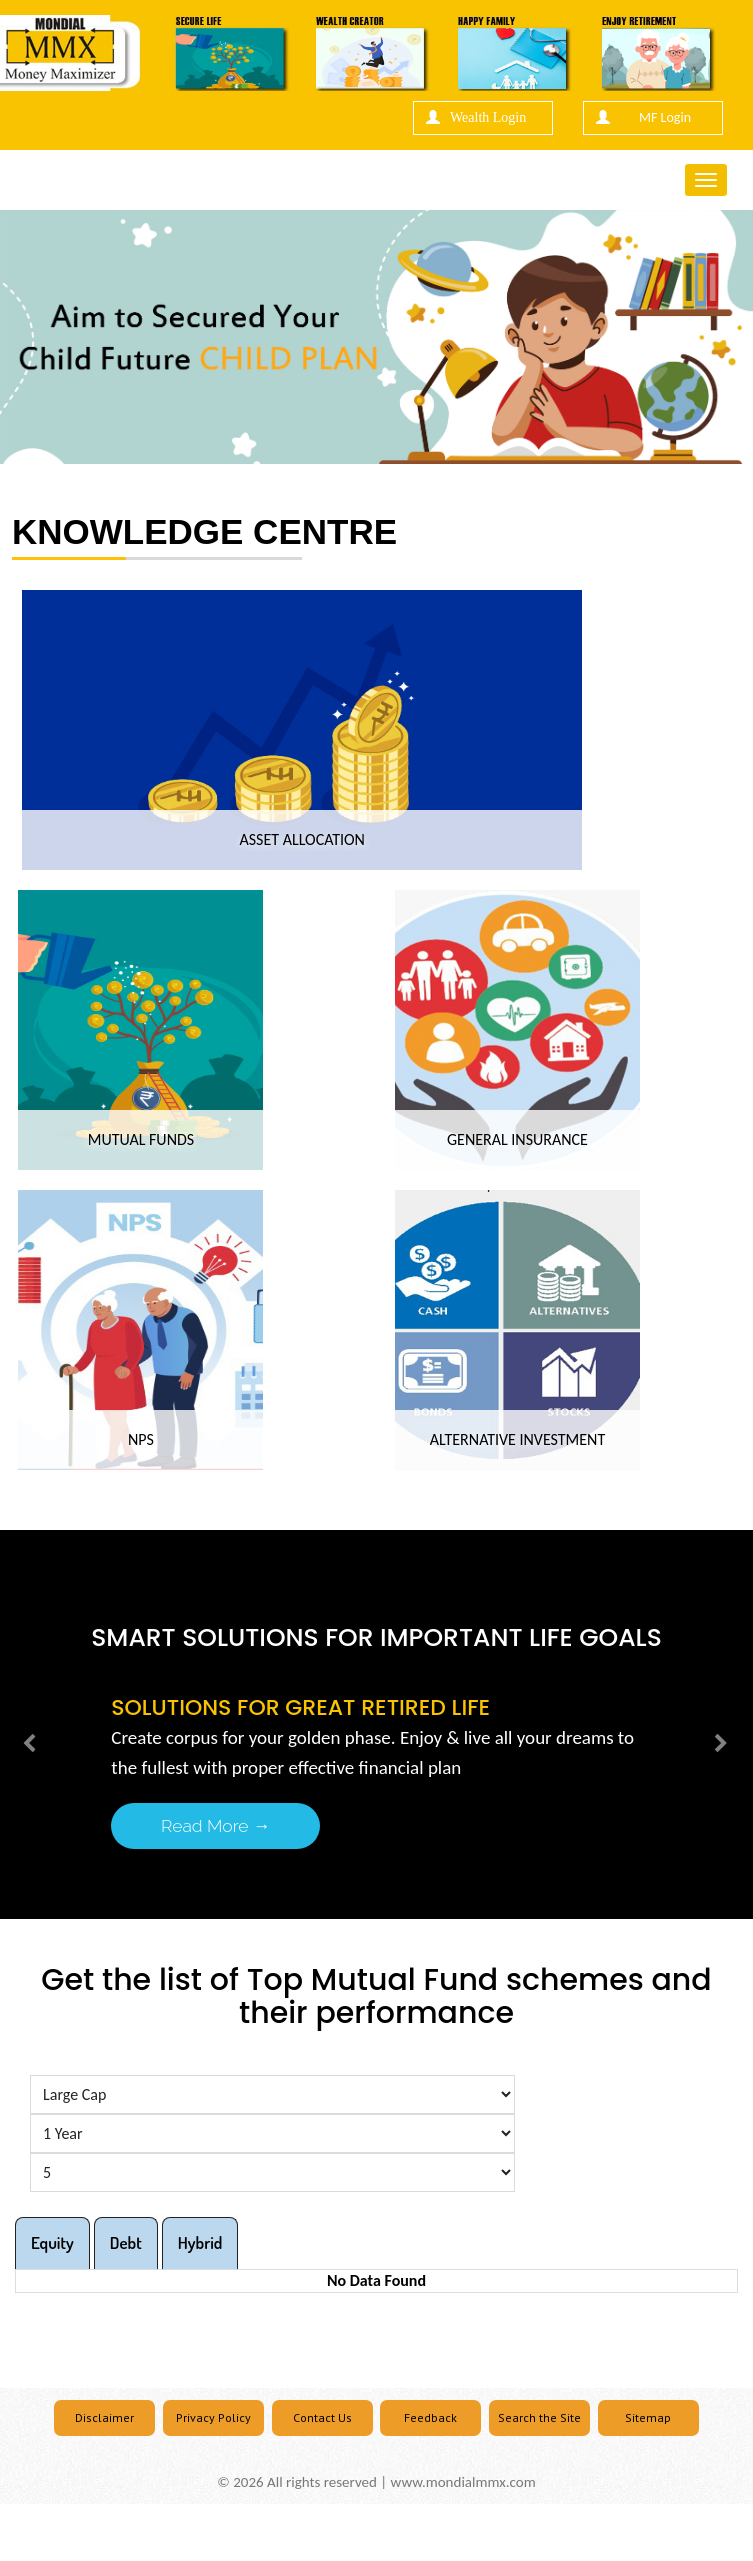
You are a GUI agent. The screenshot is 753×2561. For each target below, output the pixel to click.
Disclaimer (104, 2417)
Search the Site (539, 2417)
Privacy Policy (213, 2417)
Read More (215, 1826)
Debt (126, 2242)
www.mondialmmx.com (463, 2482)
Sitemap (648, 2417)
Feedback (430, 2417)
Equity (52, 2242)
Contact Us (322, 2417)
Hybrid (200, 2242)
